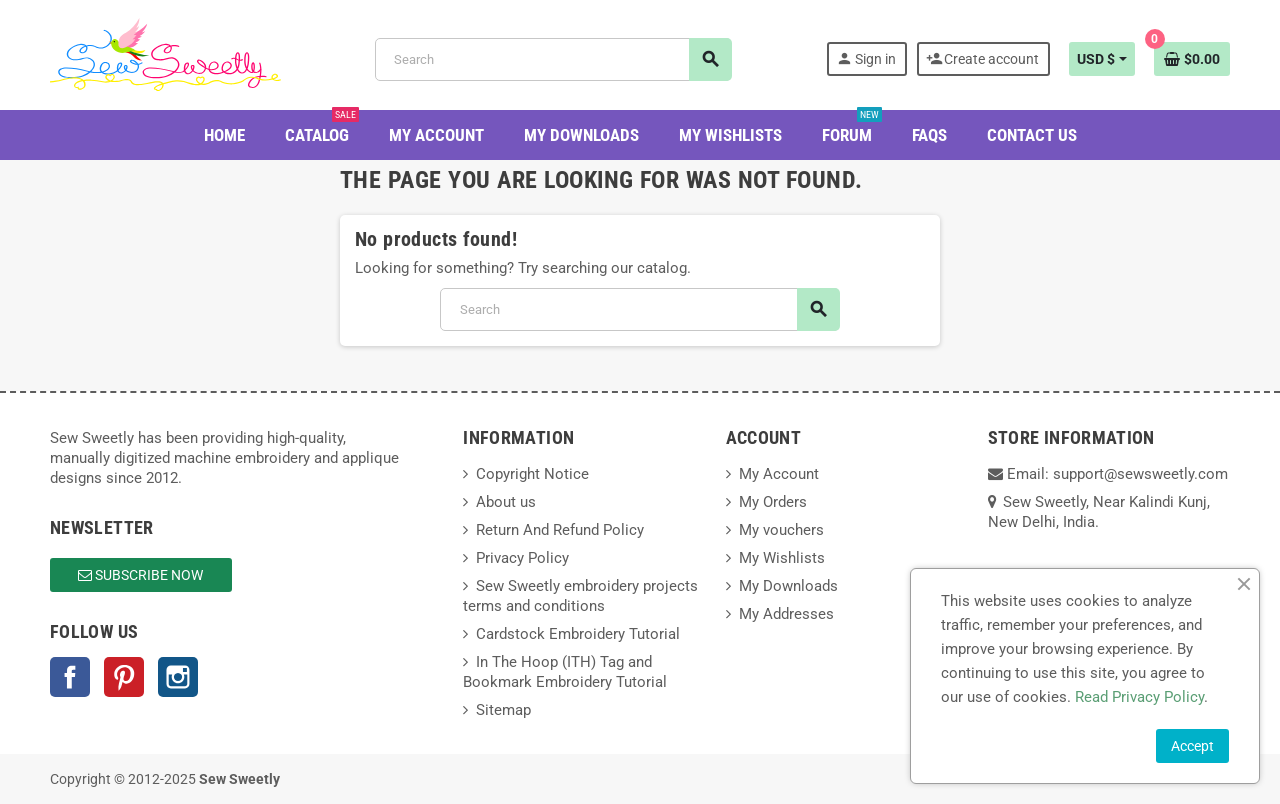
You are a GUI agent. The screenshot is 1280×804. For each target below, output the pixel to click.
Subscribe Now (140, 575)
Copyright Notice (532, 474)
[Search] (553, 59)
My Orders (773, 502)
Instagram (178, 677)
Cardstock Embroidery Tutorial (578, 634)
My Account (779, 474)
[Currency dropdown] (1102, 59)
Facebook (70, 677)
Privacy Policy (522, 558)
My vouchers (781, 530)
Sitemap (503, 710)
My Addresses (786, 614)
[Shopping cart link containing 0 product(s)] (1192, 59)
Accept (1192, 746)
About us (506, 502)
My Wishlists (782, 558)
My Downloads (788, 586)
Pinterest (124, 677)
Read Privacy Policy (1139, 697)
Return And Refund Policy (560, 530)
